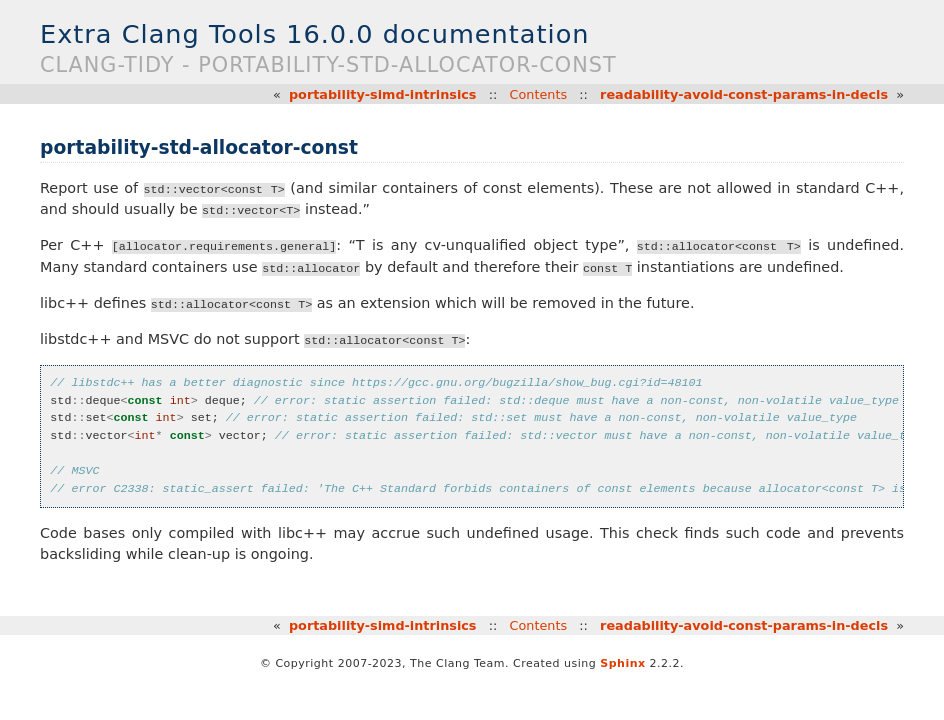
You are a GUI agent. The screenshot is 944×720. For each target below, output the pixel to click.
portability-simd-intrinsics (383, 94)
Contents (539, 94)
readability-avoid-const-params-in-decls (744, 94)
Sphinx (622, 663)
